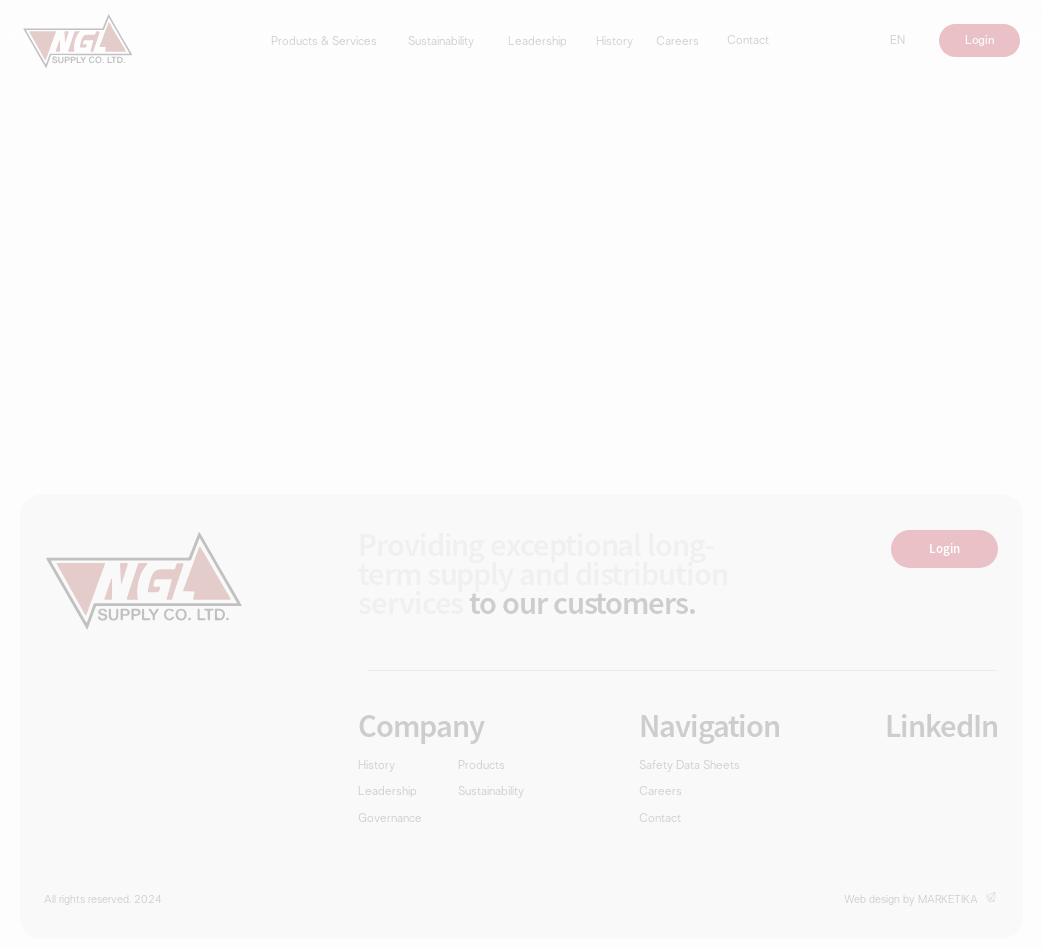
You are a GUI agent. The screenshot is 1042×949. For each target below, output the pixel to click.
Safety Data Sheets (689, 766)
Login (979, 40)
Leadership (537, 42)
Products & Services (324, 42)
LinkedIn (941, 725)
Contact (748, 41)
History (614, 42)
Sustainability (441, 42)
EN (897, 41)
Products (481, 766)
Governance (390, 819)
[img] (78, 41)
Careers (677, 42)
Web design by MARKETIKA (911, 900)
